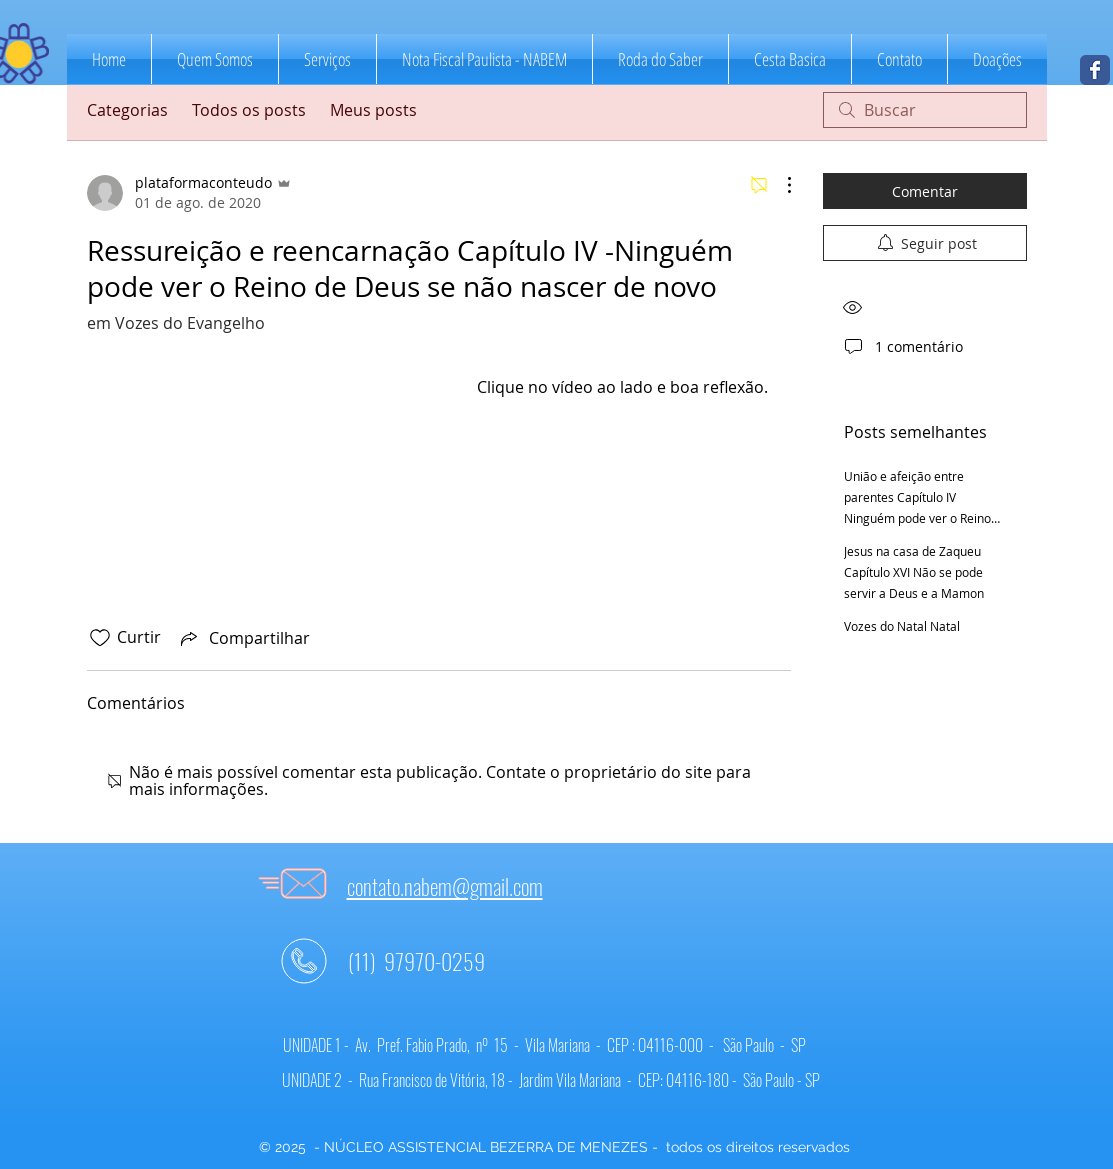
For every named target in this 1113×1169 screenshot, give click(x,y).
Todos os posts (249, 110)
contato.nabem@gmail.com (445, 886)
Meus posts (373, 110)
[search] (925, 110)
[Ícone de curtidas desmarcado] (100, 638)
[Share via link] (243, 638)
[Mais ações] (779, 185)
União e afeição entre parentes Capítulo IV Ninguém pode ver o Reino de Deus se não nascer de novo (917, 518)
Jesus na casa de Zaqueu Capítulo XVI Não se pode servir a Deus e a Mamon (914, 572)
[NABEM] (1095, 70)
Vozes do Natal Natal (902, 626)
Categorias (127, 110)
